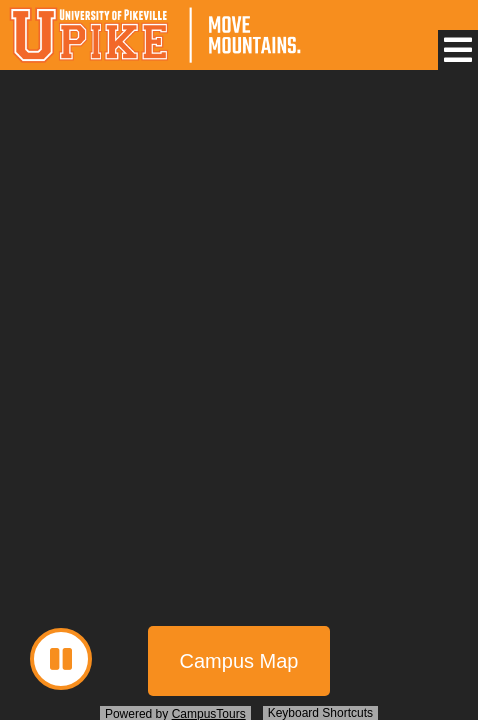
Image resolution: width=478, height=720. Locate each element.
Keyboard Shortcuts (320, 713)
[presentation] (239, 398)
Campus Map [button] (239, 661)
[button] (458, 50)
